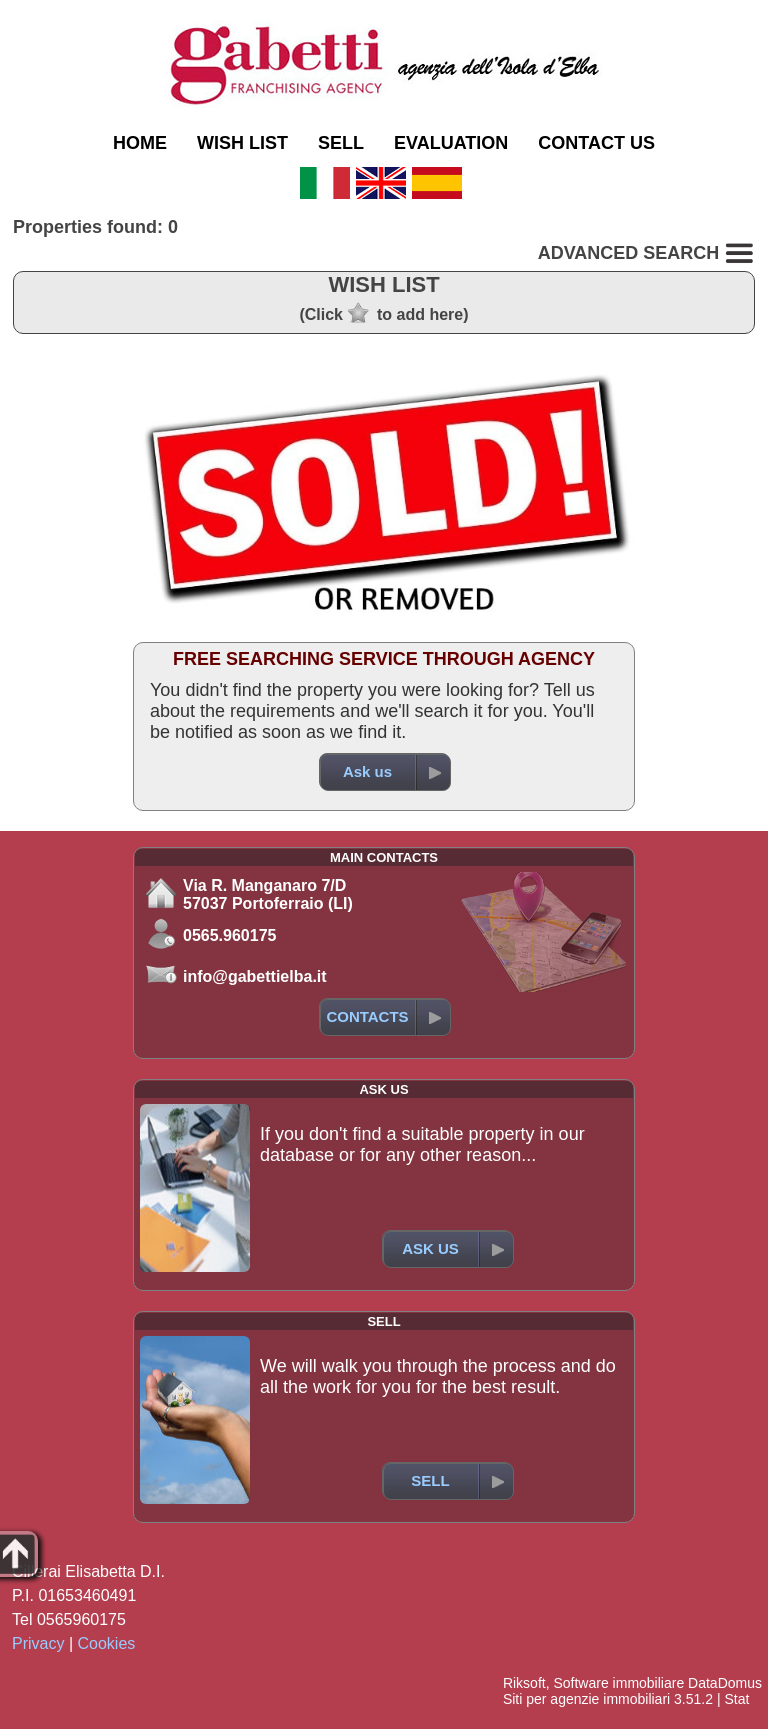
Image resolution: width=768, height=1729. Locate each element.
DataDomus (725, 1683)
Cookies (107, 1643)
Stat (736, 1699)
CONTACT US (596, 143)
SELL (341, 143)
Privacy (38, 1643)
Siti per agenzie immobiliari (586, 1699)
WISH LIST (242, 143)
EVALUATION (451, 143)
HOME (140, 143)
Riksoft (524, 1683)
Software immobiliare (618, 1683)
